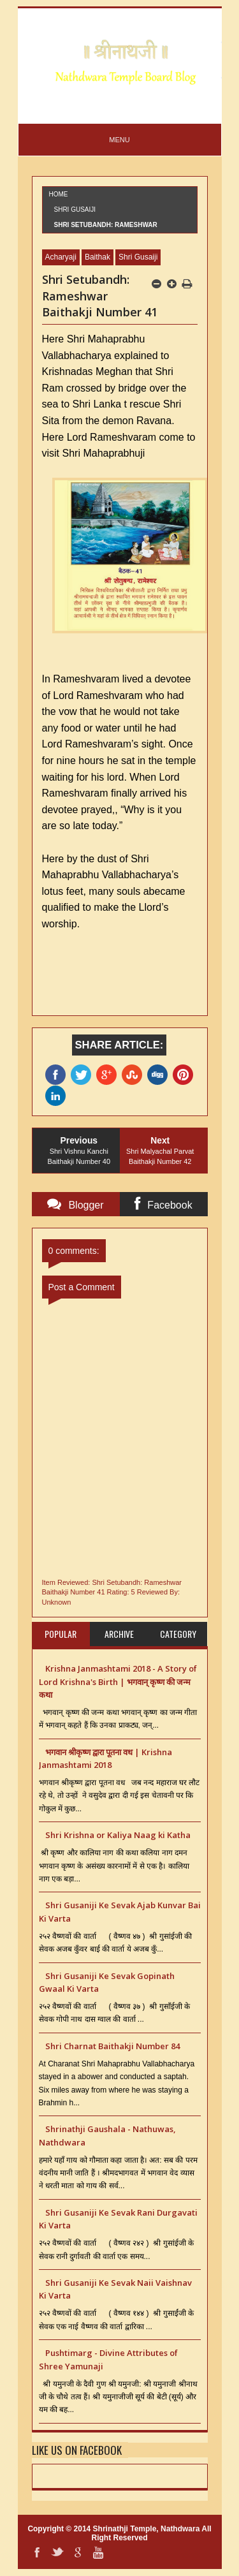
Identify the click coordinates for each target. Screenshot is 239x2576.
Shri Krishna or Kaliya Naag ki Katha (118, 1835)
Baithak (97, 257)
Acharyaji (60, 257)
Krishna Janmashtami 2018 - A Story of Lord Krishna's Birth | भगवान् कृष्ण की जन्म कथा (118, 1681)
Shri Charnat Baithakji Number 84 (112, 2046)
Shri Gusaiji (75, 209)
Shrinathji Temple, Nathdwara (146, 2528)
